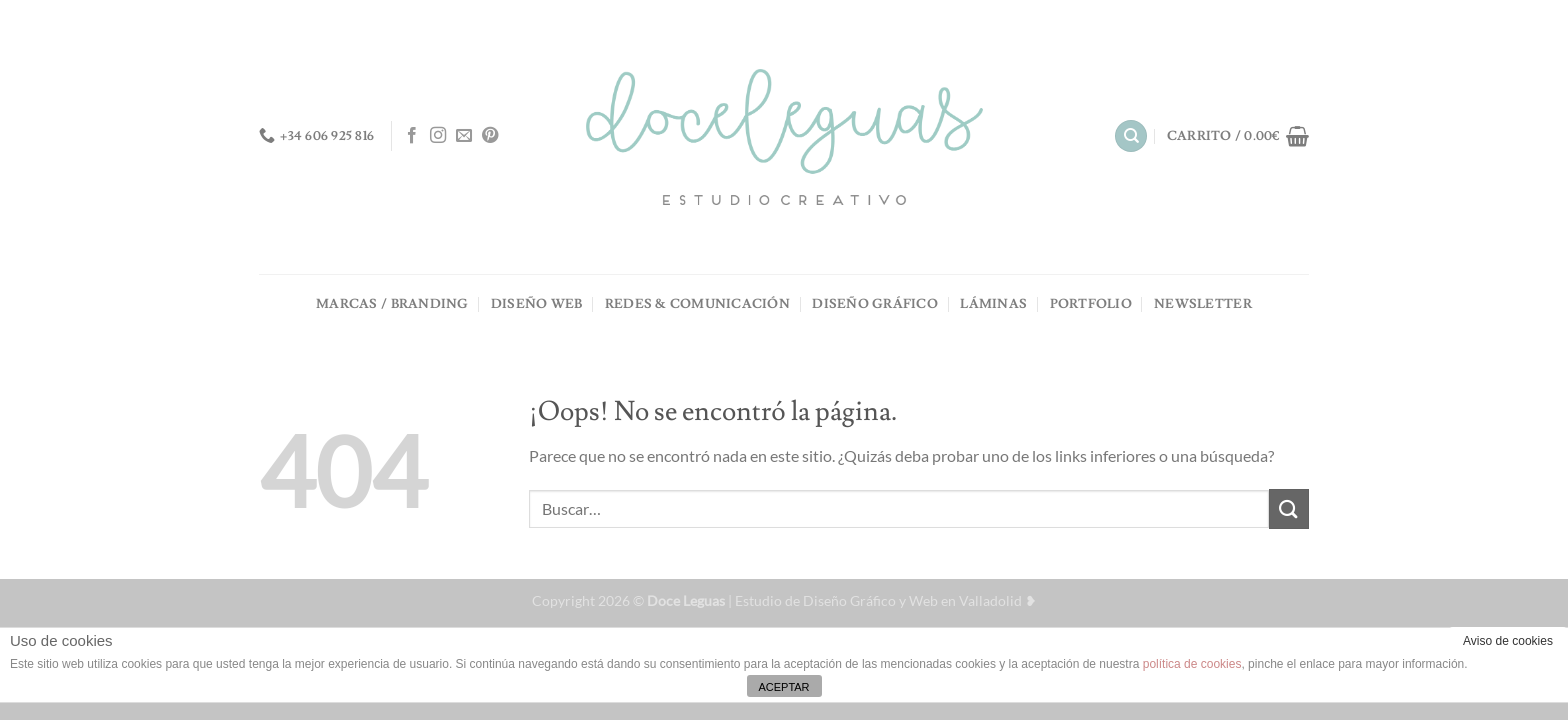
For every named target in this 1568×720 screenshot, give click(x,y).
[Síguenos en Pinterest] (490, 136)
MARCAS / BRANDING (392, 304)
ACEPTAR (783, 687)
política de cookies (1192, 664)
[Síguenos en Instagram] (438, 136)
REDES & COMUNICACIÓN (697, 304)
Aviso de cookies (1508, 641)
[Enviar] (1289, 508)
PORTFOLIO (1091, 304)
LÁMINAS (993, 304)
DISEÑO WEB (537, 304)
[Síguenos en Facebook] (412, 136)
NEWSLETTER (1203, 304)
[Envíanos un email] (464, 136)
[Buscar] (1131, 136)
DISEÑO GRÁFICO (875, 304)
